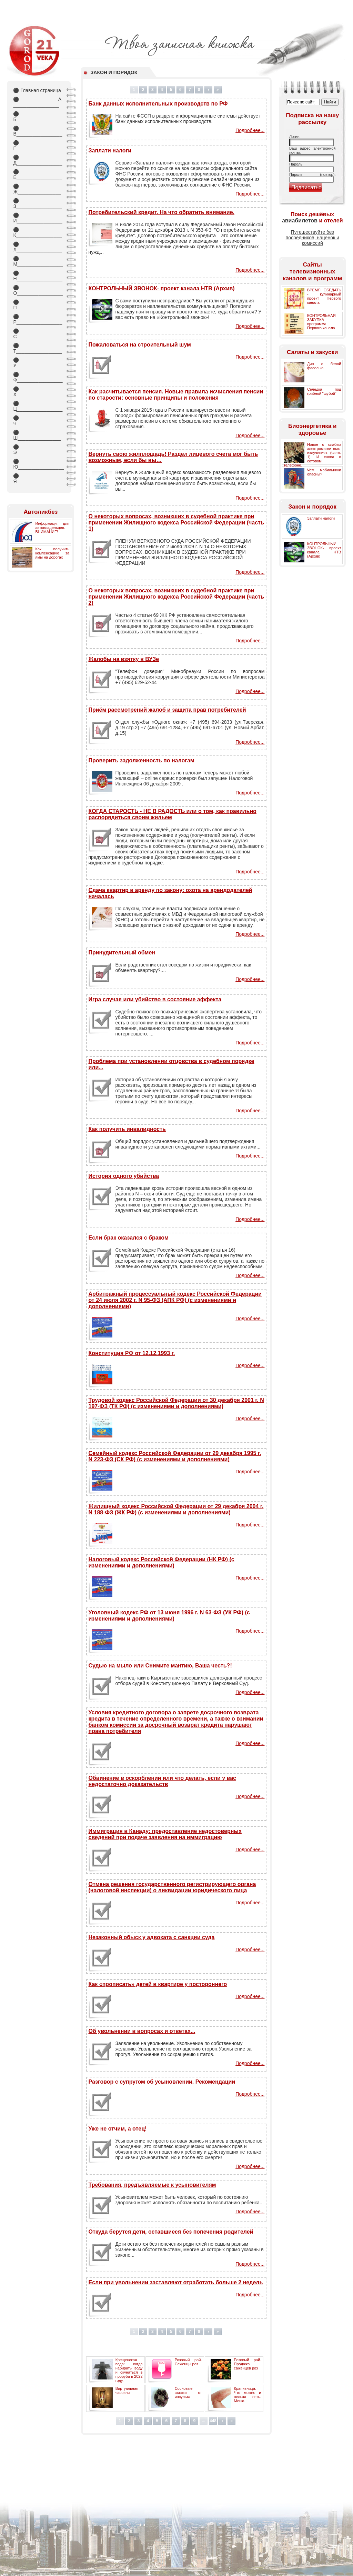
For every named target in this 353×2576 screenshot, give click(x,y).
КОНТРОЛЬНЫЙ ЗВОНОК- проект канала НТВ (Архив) (161, 288)
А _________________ (37, 102)
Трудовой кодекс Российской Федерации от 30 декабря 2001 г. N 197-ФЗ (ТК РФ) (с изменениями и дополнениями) (176, 1403)
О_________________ (37, 290)
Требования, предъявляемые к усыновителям (152, 2185)
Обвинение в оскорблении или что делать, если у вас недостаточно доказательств (162, 1781)
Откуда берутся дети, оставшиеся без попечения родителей (170, 2232)
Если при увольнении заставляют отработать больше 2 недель (175, 2282)
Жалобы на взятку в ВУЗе (123, 659)
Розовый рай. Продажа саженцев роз (247, 2364)
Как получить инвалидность (126, 1129)
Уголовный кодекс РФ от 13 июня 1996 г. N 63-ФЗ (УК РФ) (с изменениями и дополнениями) (169, 1616)
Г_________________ (37, 145)
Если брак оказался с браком (128, 1238)
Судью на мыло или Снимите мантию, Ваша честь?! (160, 1665)
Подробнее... (249, 130)
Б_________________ (37, 116)
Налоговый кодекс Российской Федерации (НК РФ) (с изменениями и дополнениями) (161, 1562)
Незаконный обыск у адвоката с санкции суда (151, 1937)
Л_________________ (37, 246)
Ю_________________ (37, 464)
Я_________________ (37, 478)
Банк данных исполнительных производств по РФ (158, 104)
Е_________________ (37, 174)
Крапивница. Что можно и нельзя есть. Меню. (247, 2394)
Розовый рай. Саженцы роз (188, 2362)
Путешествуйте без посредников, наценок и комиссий (312, 237)
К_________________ (37, 232)
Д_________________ (37, 160)
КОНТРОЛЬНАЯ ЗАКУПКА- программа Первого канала (321, 321)
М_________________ (37, 261)
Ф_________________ (37, 377)
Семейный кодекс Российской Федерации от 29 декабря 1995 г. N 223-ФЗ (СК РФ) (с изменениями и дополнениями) (174, 1456)
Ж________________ (37, 188)
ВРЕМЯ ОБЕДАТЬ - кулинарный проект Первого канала (324, 296)
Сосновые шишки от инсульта (188, 2392)
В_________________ (37, 131)
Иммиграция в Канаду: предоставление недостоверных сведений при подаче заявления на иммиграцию (164, 1834)
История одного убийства (123, 1176)
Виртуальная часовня (126, 2390)
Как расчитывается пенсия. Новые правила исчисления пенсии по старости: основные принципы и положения (175, 395)
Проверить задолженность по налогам (141, 760)
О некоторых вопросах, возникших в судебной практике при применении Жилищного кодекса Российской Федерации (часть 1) (176, 522)
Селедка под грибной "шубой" (324, 391)
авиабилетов (299, 220)
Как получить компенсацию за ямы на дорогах (52, 553)
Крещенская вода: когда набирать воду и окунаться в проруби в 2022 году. (129, 2370)
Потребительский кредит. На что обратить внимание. (161, 212)
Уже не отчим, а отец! (117, 2129)
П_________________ (37, 304)
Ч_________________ (37, 420)
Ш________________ (36, 435)
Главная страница (37, 90)
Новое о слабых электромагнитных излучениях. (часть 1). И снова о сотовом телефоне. (312, 454)
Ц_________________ (37, 406)
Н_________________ (37, 275)
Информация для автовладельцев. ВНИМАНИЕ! (52, 527)
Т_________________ (37, 348)
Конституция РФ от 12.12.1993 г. (131, 1353)
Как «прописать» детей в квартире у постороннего (157, 1984)
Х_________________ (37, 391)
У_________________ (37, 362)
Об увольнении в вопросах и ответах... (141, 2031)
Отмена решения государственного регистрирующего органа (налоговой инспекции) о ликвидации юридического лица (172, 1887)
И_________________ (37, 217)
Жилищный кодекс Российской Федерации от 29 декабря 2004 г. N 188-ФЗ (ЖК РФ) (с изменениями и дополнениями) (175, 1509)
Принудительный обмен (121, 952)
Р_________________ (37, 319)
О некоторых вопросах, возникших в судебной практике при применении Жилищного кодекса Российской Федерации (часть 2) (176, 597)
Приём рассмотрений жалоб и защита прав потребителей (167, 710)
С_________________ (37, 333)
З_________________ (37, 203)
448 (213, 2420)
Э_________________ (37, 449)
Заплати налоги (109, 150)
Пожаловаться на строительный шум (139, 345)
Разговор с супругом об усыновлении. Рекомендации (161, 2082)
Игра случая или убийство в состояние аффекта (154, 999)
